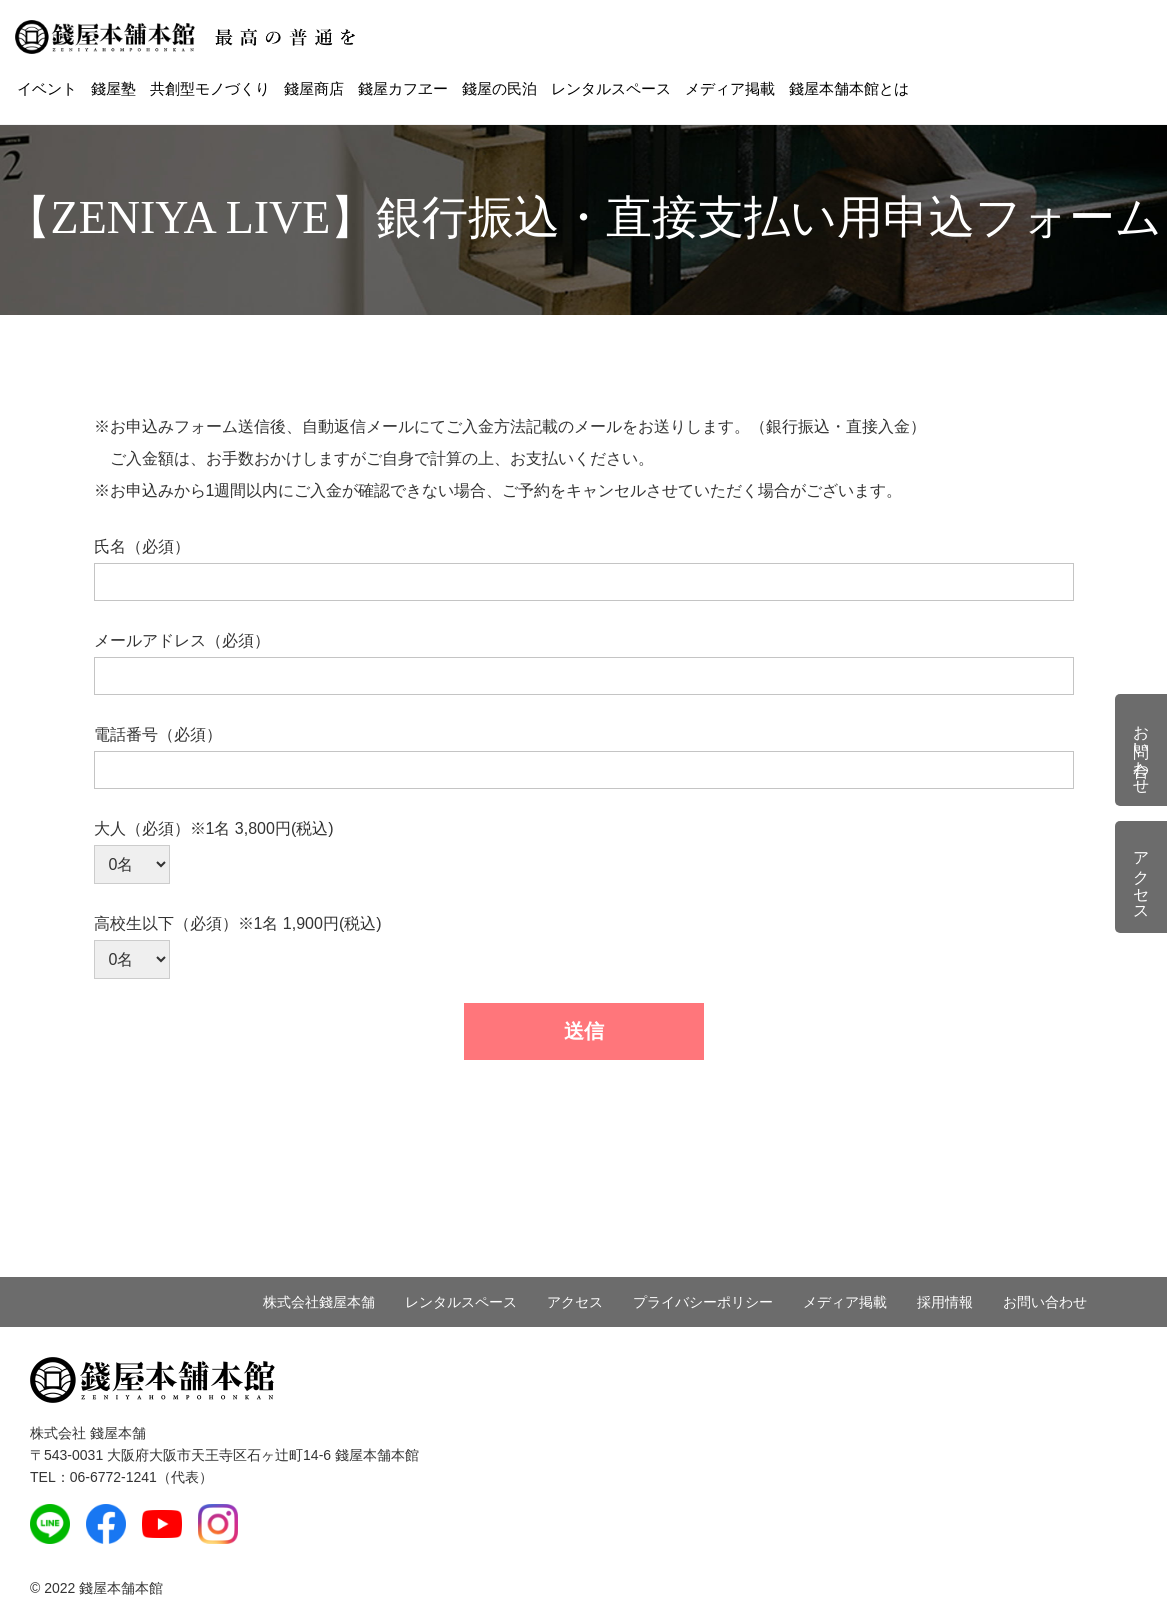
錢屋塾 (113, 88)
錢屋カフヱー (403, 88)
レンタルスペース (611, 88)
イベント (47, 88)
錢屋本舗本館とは (849, 88)
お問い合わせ (1045, 1302)
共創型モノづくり (210, 88)
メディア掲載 (730, 88)
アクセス (575, 1302)
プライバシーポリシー (703, 1302)
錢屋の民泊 (499, 88)
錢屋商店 (314, 88)
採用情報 (945, 1302)
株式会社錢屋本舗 (319, 1302)
